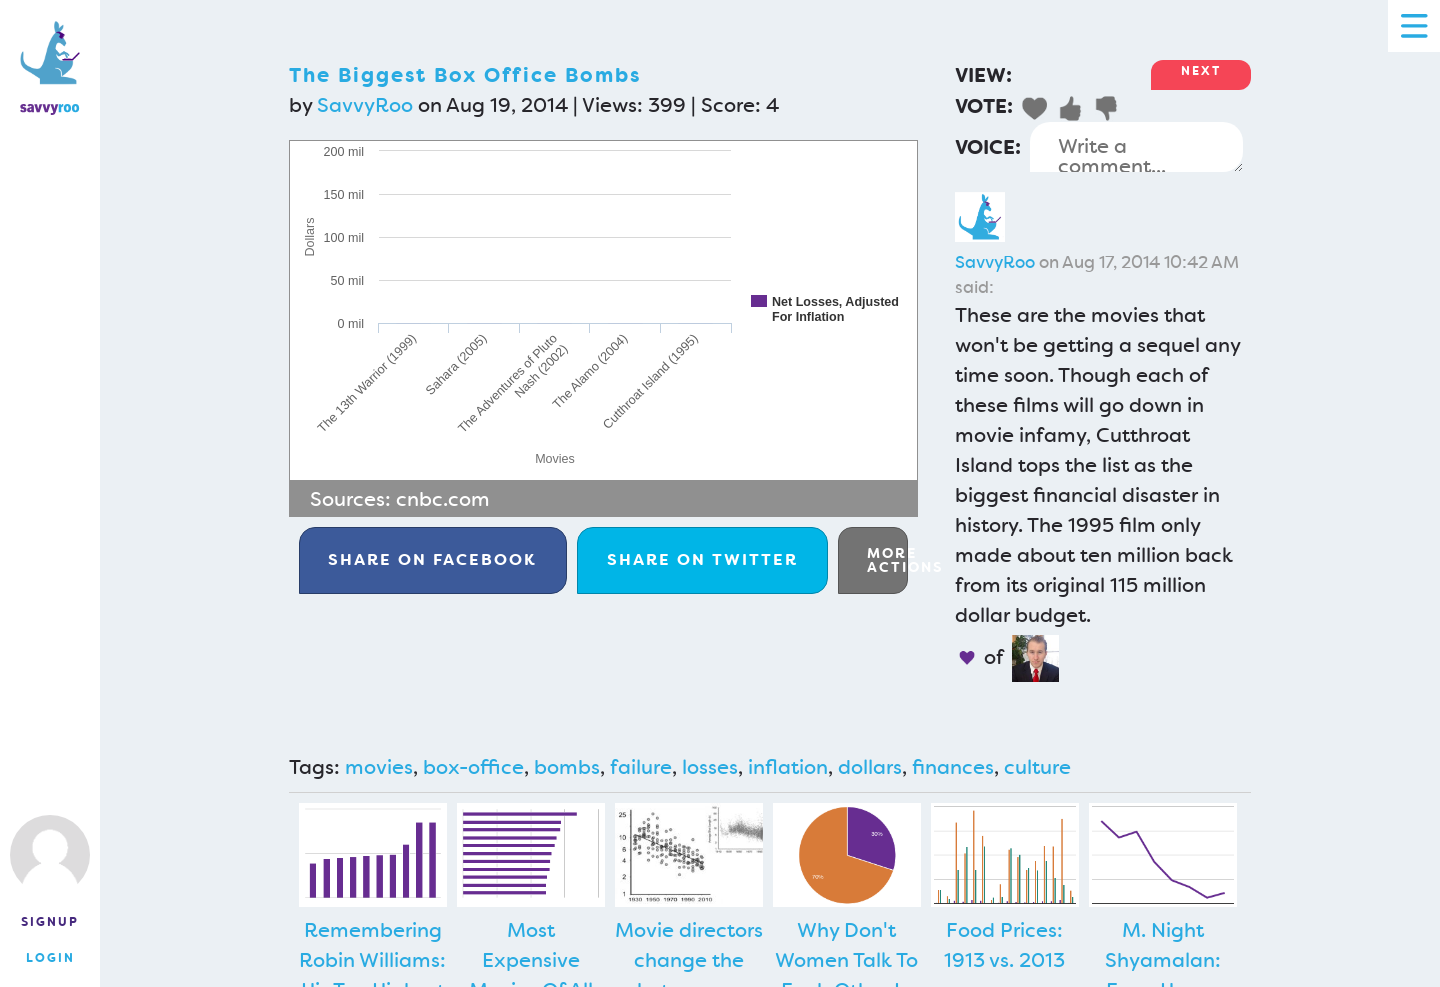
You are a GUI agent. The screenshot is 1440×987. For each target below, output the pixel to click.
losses (710, 767)
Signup (50, 922)
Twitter (702, 559)
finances (953, 767)
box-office (473, 767)
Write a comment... (1136, 147)
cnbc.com (443, 499)
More (887, 560)
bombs (567, 767)
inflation (788, 767)
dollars (870, 767)
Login (50, 958)
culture (1037, 767)
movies (379, 767)
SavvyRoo (365, 105)
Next (1201, 71)
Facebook (432, 559)
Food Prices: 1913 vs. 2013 (1004, 945)
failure (641, 767)
